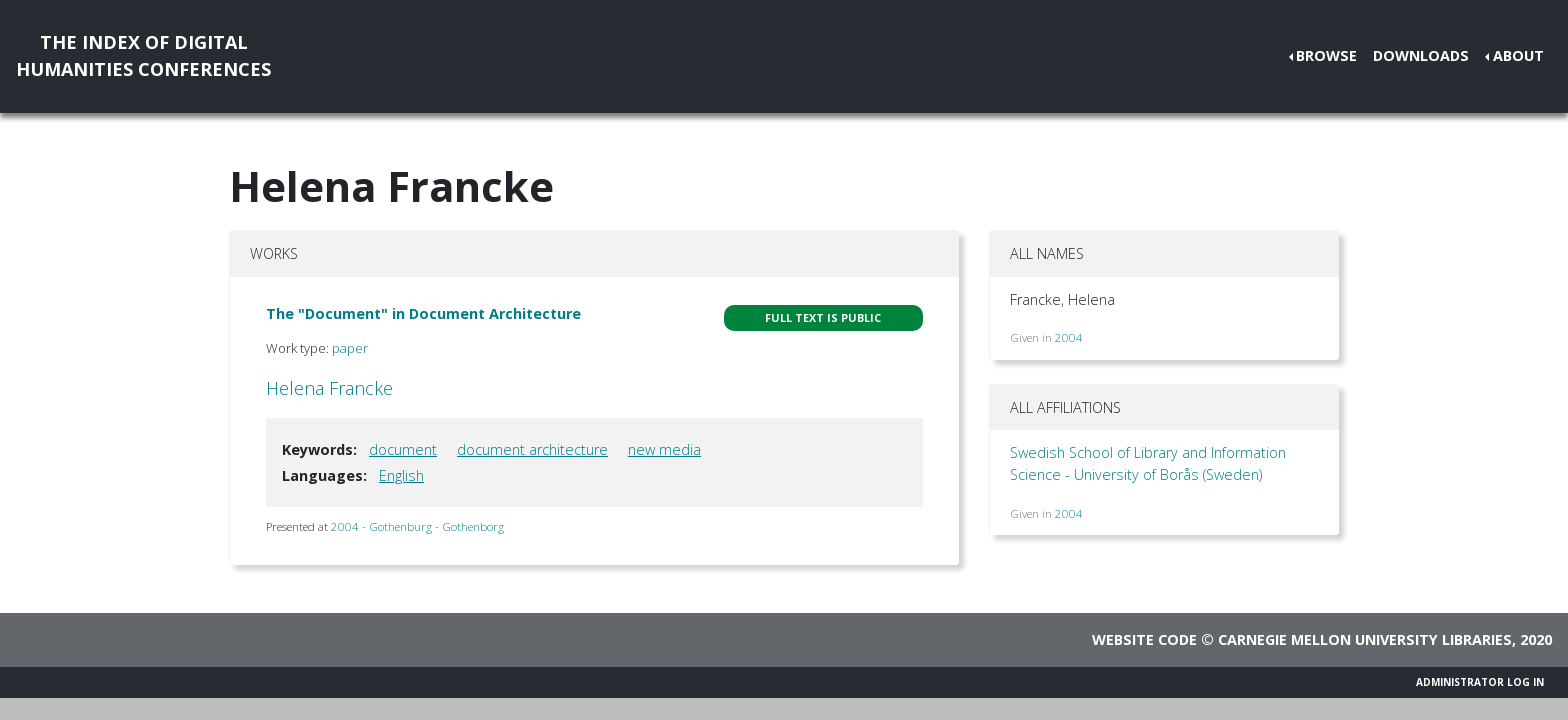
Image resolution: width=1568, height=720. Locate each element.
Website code (1144, 639)
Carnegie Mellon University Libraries (1365, 639)
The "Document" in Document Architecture (423, 313)
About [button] (1518, 55)
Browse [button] (1326, 55)
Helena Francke (329, 388)
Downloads (1421, 55)
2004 (1069, 337)
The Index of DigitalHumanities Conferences (143, 55)
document (403, 449)
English (401, 475)
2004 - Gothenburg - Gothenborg (417, 526)
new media (664, 449)
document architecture (532, 449)
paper (350, 348)
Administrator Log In (1480, 682)
